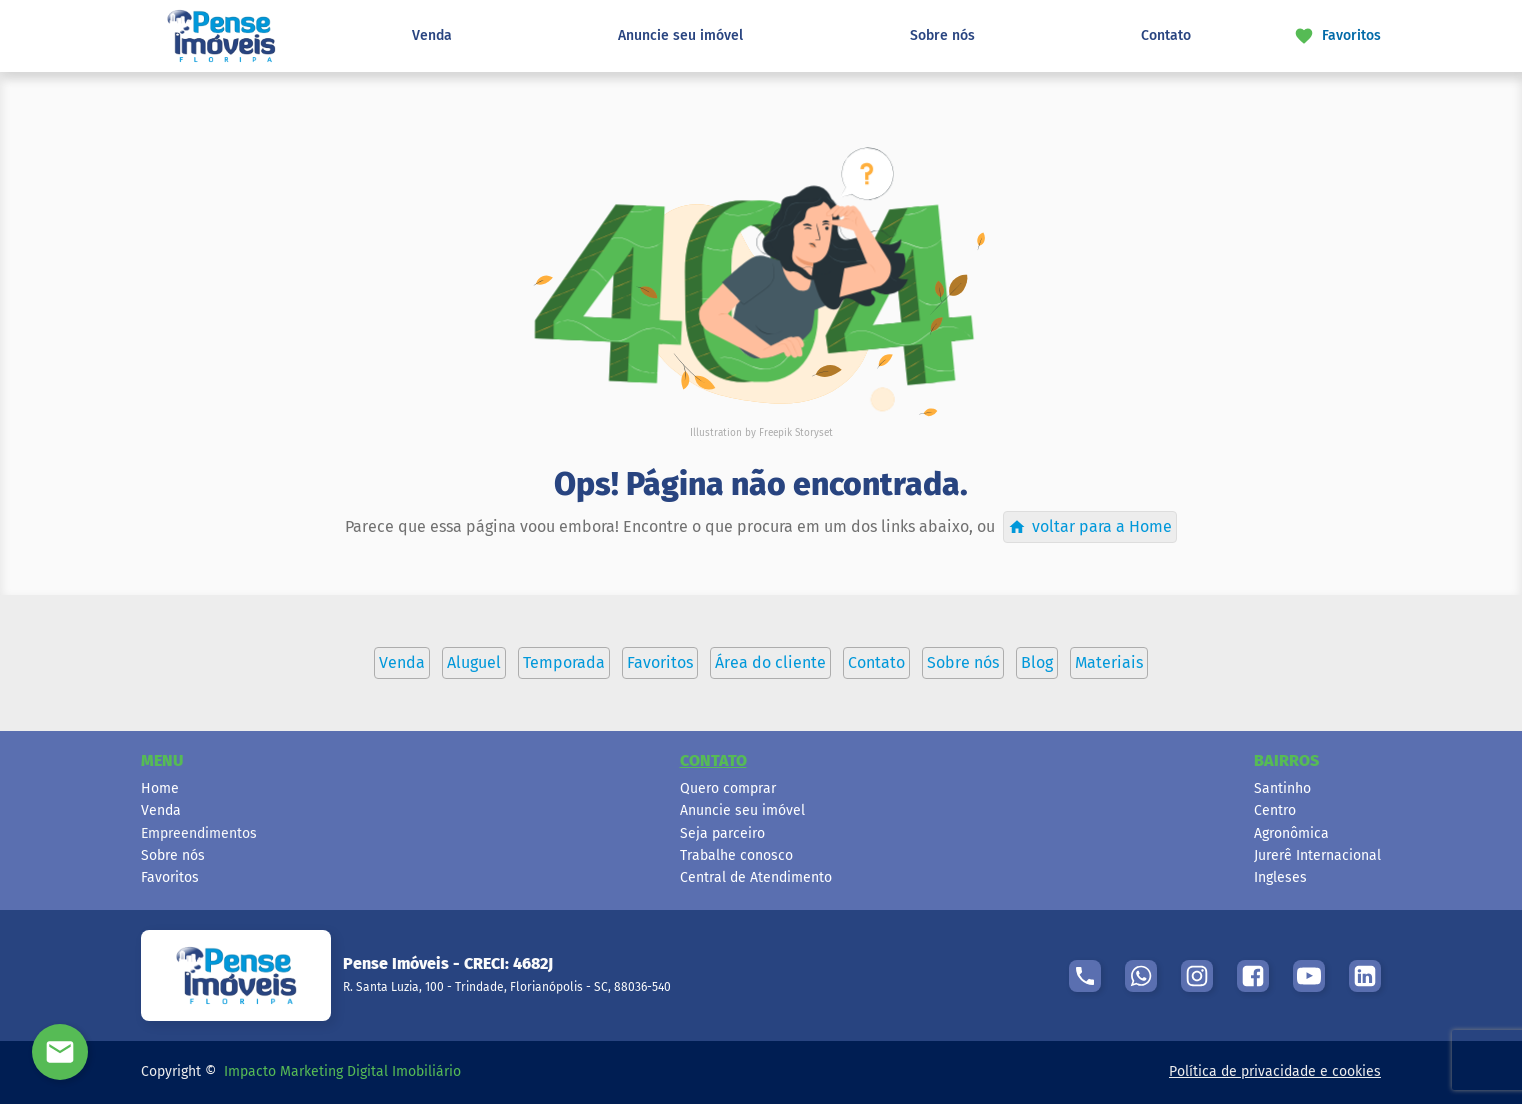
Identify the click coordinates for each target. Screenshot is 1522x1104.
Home (160, 788)
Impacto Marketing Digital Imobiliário (342, 1071)
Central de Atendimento (756, 877)
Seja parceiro (722, 833)
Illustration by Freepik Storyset (761, 433)
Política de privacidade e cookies (1275, 1071)
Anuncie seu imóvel (680, 35)
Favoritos (170, 877)
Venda (432, 35)
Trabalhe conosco (736, 855)
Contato (1166, 35)
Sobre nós (942, 35)
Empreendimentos (199, 833)
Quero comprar (728, 788)
